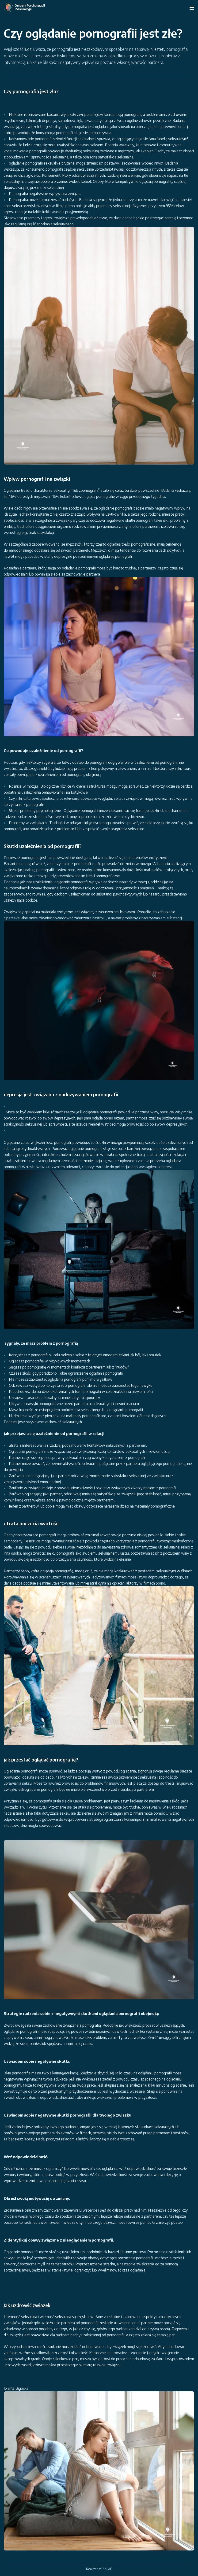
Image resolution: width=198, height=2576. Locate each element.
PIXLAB (107, 2569)
